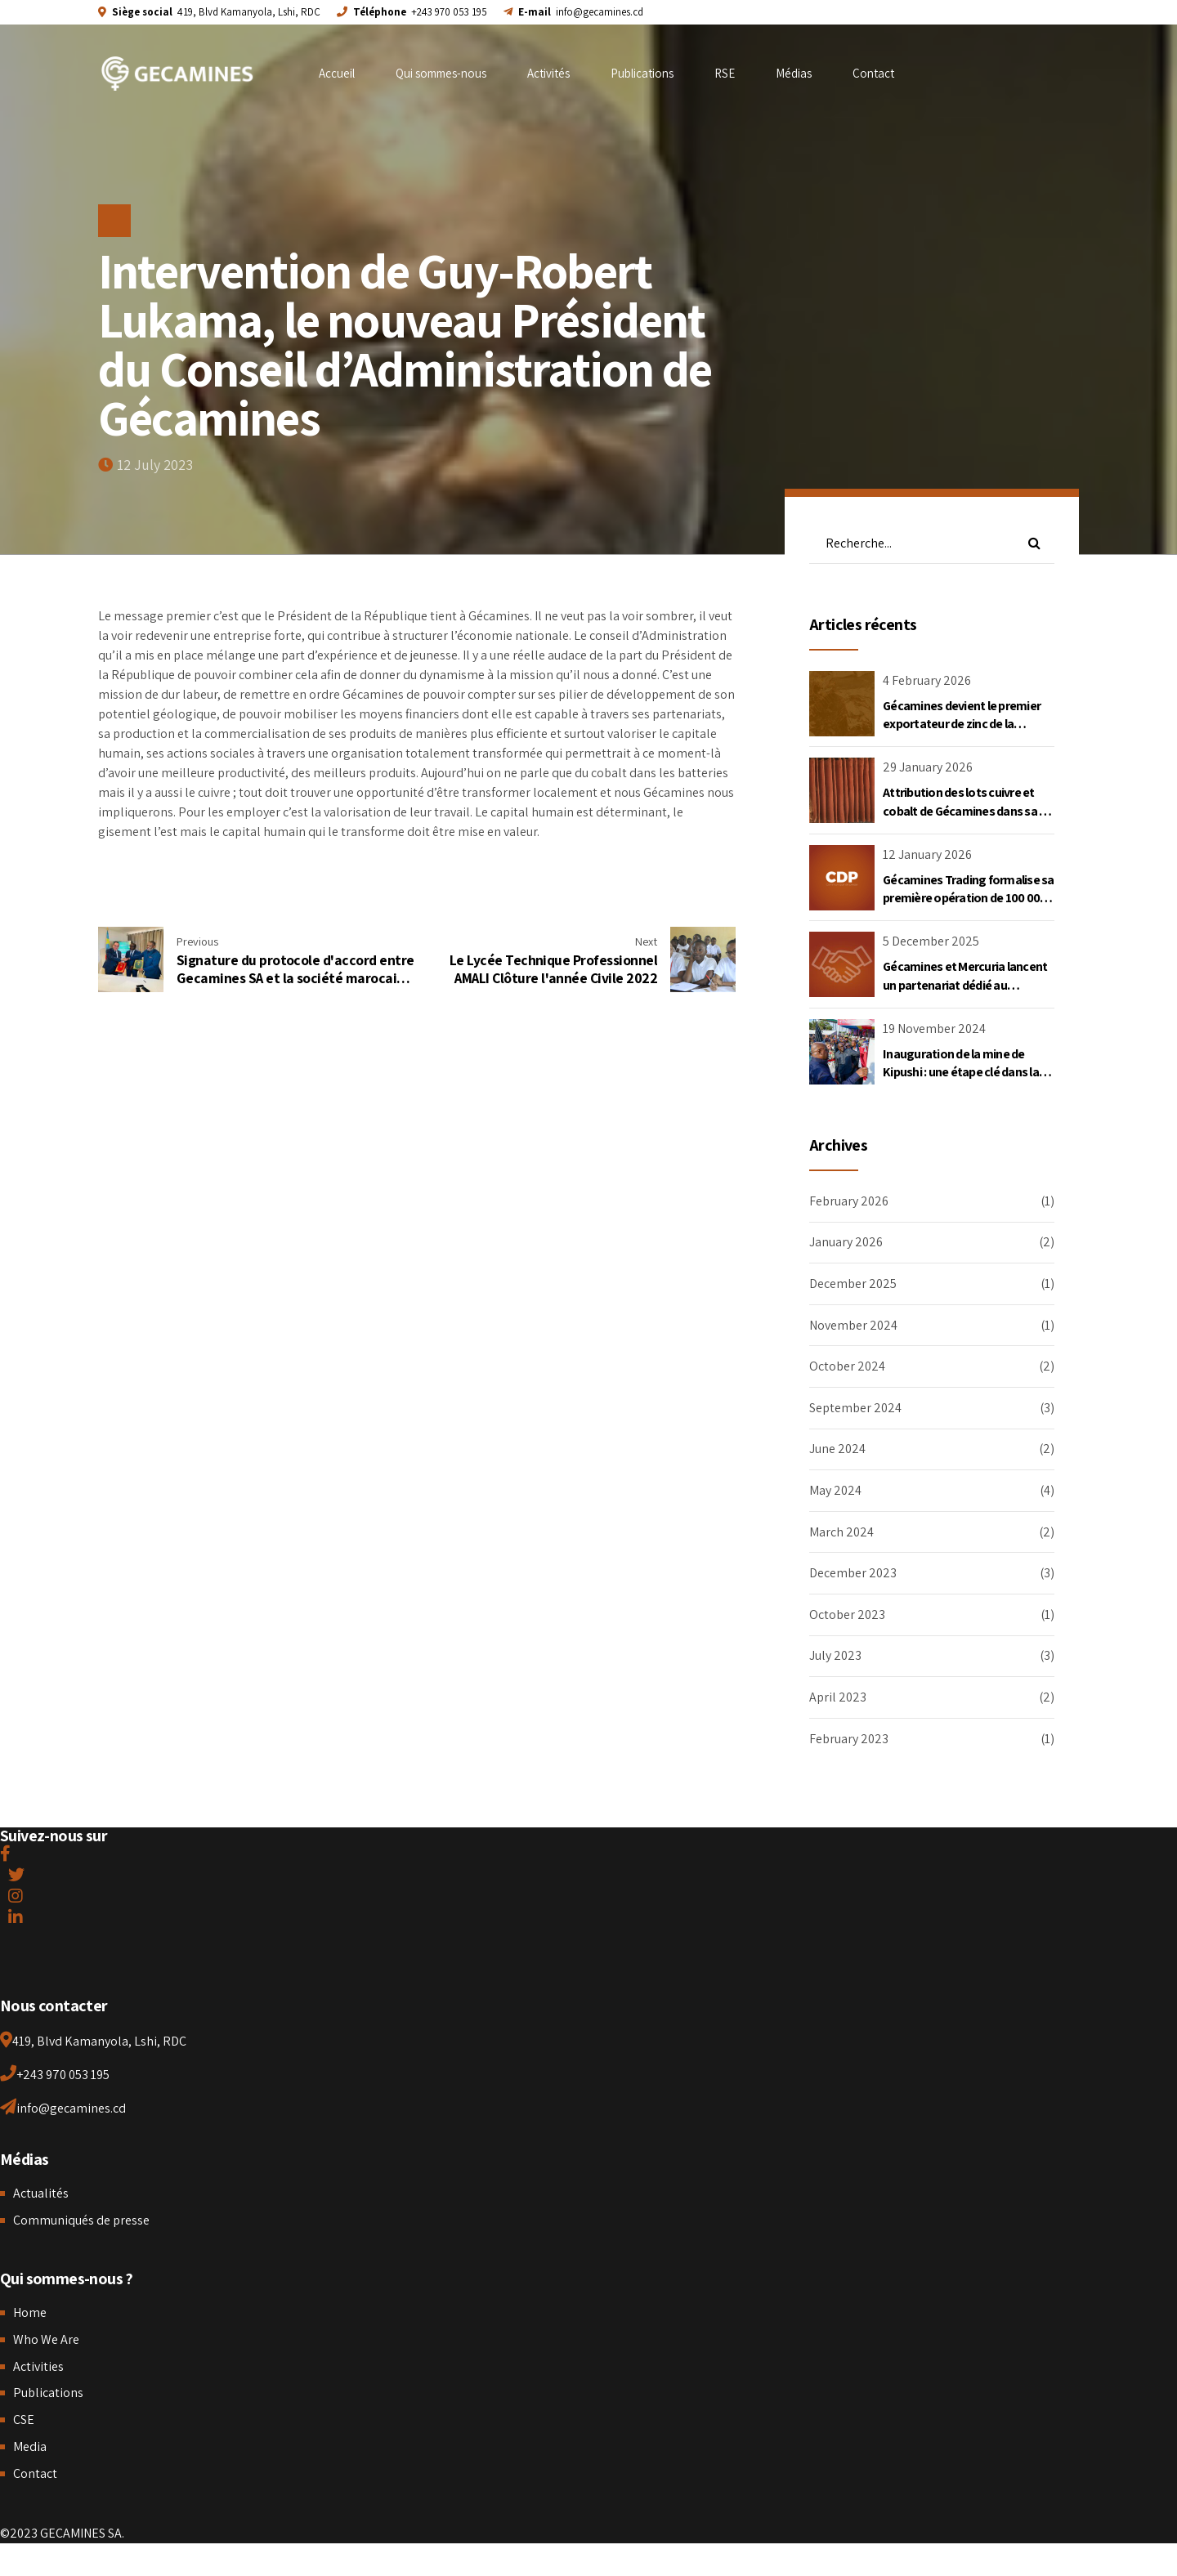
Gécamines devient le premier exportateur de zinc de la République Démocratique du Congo (962, 733)
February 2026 (848, 1201)
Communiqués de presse (81, 2220)
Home (30, 2312)
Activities (38, 2366)
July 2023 (835, 1655)
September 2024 (855, 1407)
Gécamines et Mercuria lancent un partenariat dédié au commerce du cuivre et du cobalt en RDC (965, 994)
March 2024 (841, 1532)
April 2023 (837, 1697)
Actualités (41, 2193)
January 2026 (846, 1241)
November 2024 (853, 1325)
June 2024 (837, 1448)
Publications (642, 73)
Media (30, 2446)
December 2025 (853, 1283)
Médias (794, 73)
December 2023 (853, 1572)
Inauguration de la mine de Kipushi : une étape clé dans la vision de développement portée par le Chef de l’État (961, 1081)
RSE (724, 73)
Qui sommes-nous (441, 73)
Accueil (337, 73)
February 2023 (848, 1738)
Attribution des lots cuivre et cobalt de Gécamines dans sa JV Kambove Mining (967, 811)
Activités (548, 73)
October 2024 (847, 1366)
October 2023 (847, 1614)
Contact (873, 73)
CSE (23, 2419)
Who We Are (46, 2339)
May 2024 (835, 1490)
